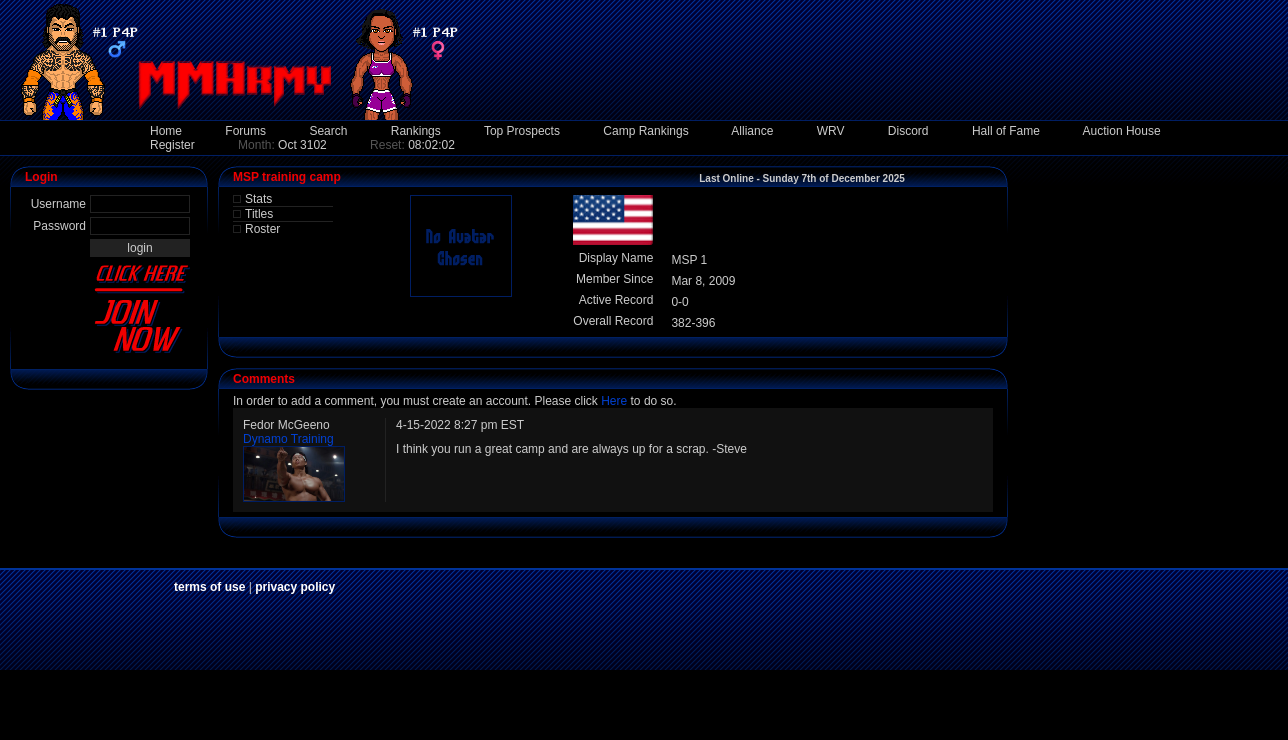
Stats (258, 199)
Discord (908, 131)
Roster (262, 229)
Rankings (416, 131)
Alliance (752, 131)
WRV (831, 131)
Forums (245, 131)
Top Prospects (522, 131)
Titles (259, 214)
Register (172, 145)
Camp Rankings (645, 131)
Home (166, 131)
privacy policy (295, 587)
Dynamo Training (288, 439)
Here (614, 401)
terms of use (209, 587)
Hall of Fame (1006, 131)
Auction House (1122, 131)
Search (328, 131)
